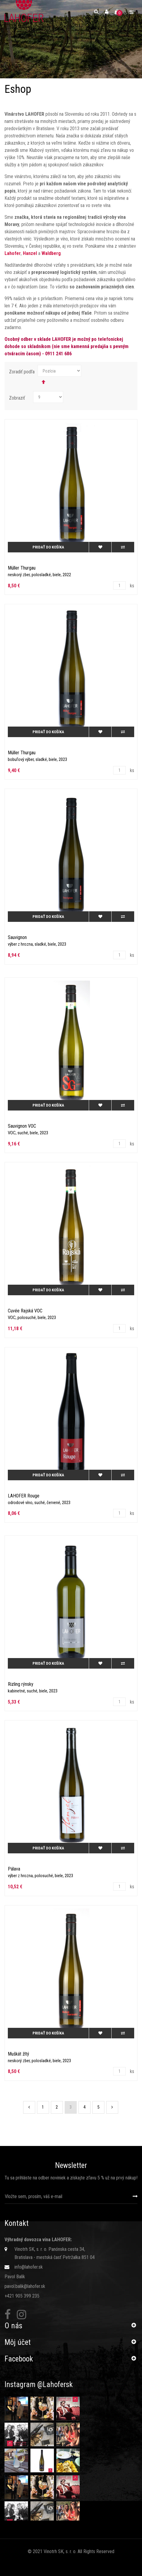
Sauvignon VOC (22, 1126)
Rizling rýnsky (20, 1684)
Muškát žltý (18, 2054)
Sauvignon (17, 937)
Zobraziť (17, 398)
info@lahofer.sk (28, 2267)
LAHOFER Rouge (23, 1496)
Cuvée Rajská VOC (25, 1311)
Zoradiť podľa (22, 372)
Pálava (14, 1869)
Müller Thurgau (22, 568)
